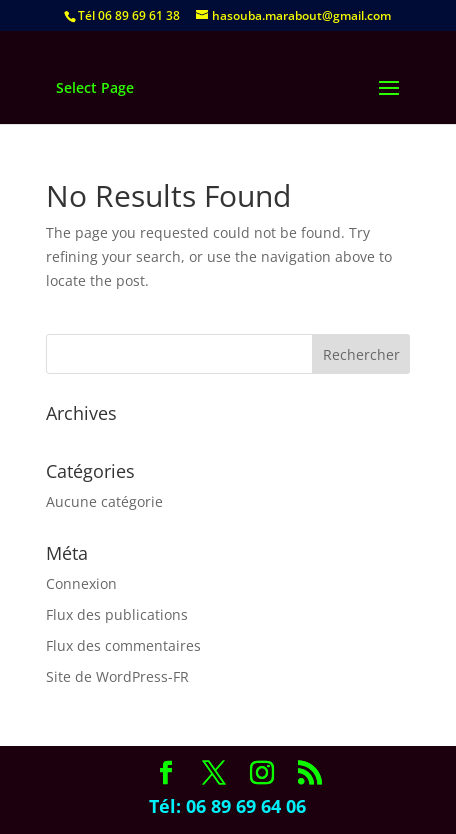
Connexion (81, 583)
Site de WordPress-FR (117, 676)
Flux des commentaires (123, 645)
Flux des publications (117, 614)
